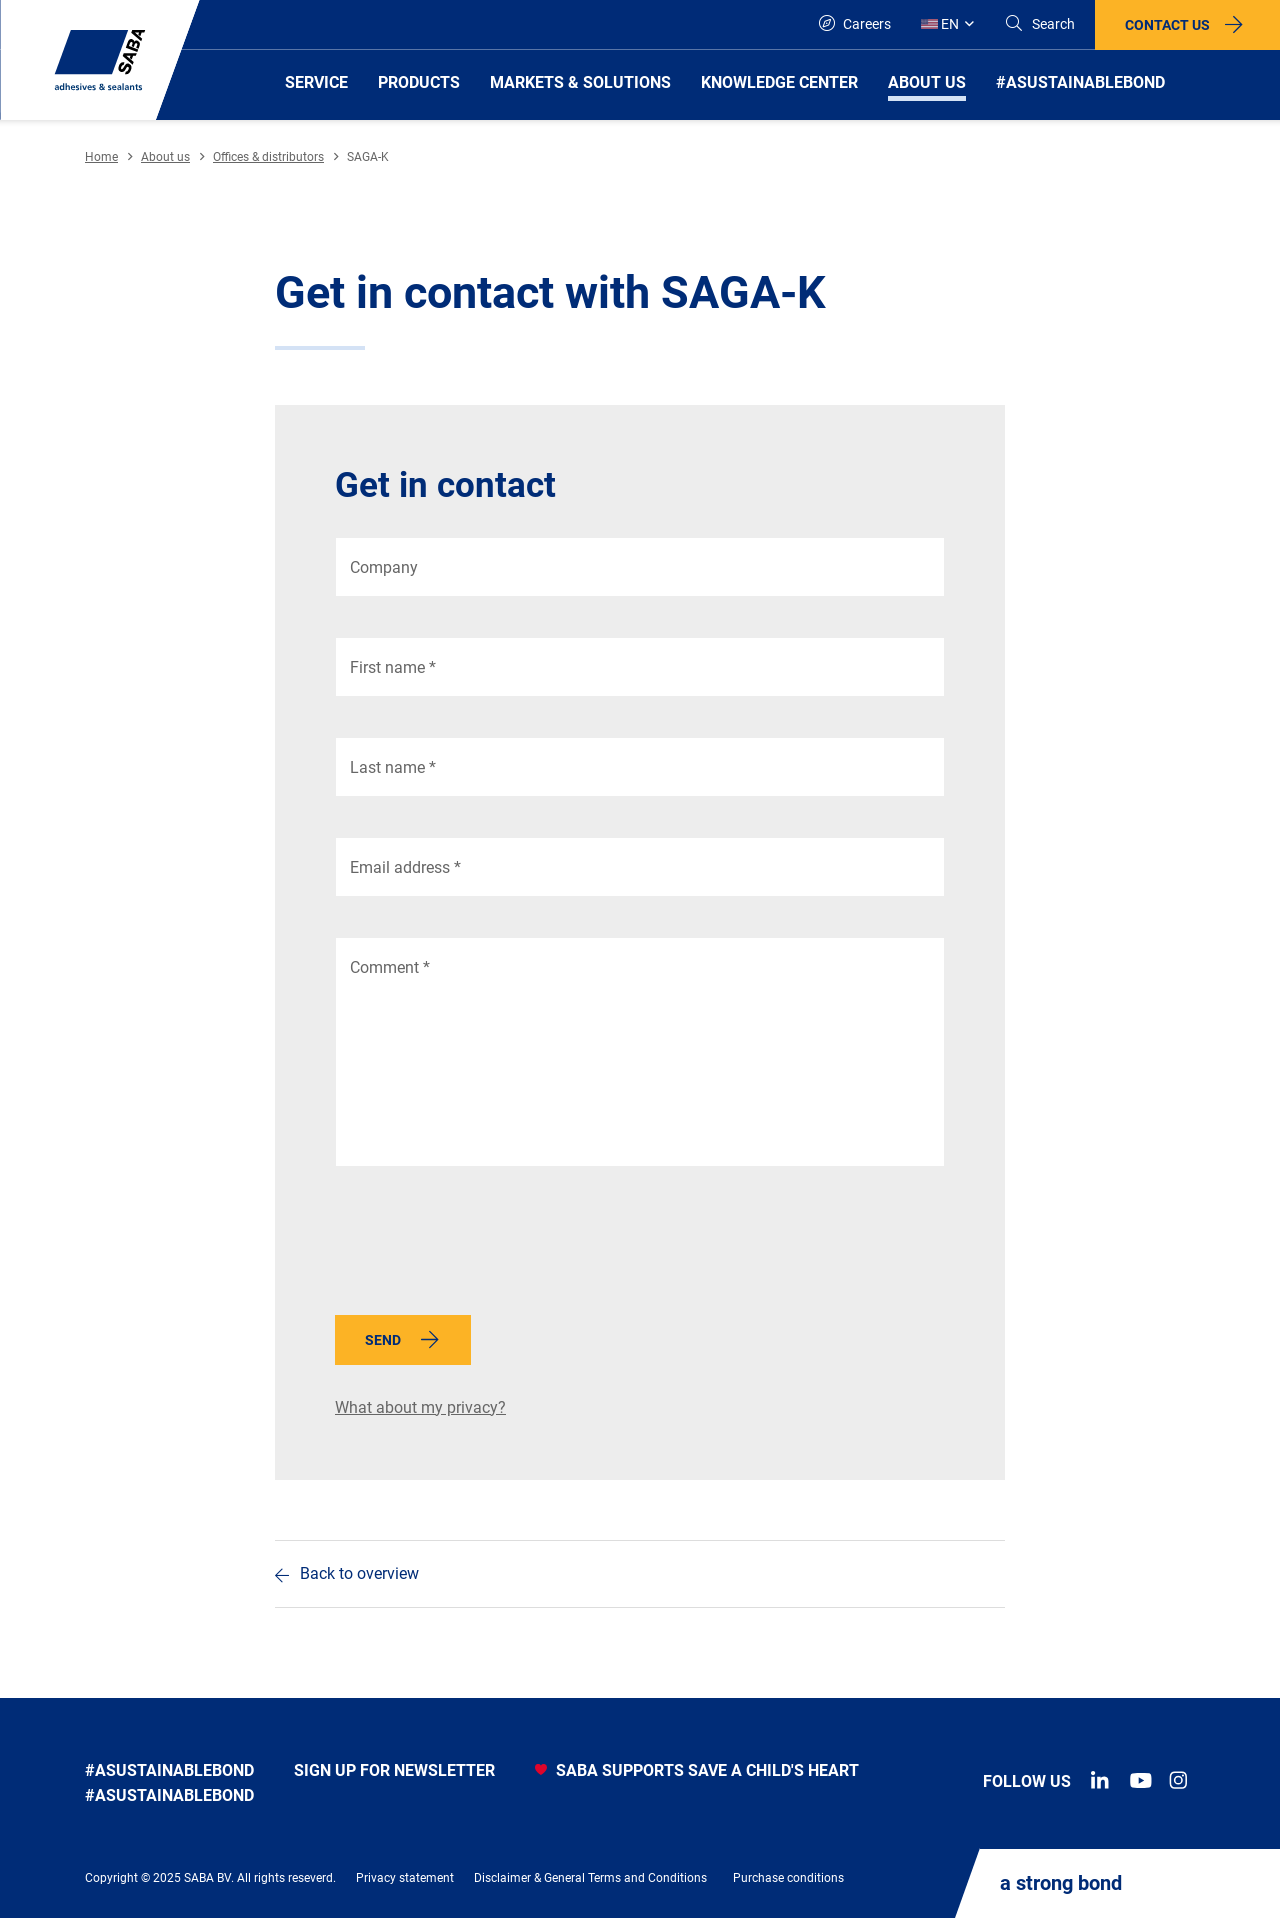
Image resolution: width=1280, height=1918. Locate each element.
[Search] (1039, 24)
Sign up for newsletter (394, 1770)
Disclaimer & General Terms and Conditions (590, 1878)
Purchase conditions (788, 1878)
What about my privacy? (420, 1407)
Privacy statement (405, 1878)
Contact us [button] (1167, 25)
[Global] (947, 24)
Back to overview (359, 1573)
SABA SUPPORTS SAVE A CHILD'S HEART (697, 1770)
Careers (855, 23)
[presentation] (487, 1246)
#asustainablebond (169, 1770)
